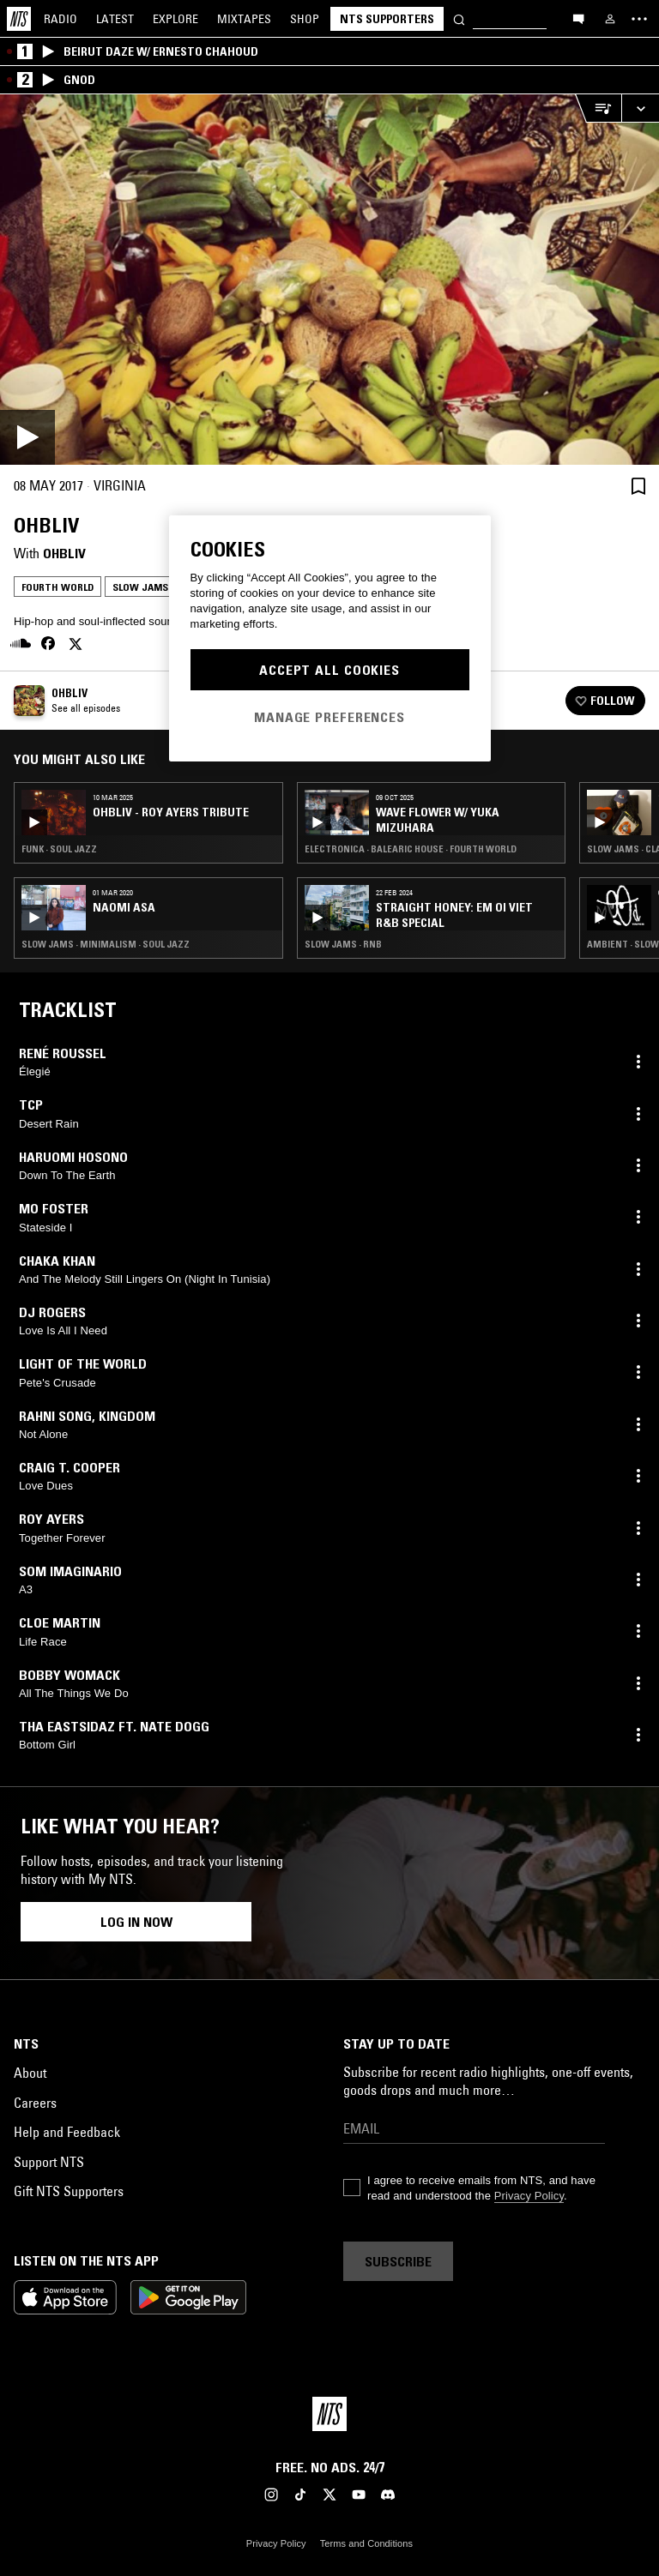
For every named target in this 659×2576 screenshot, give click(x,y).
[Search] (459, 18)
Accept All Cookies (329, 669)
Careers (35, 2102)
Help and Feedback (67, 2131)
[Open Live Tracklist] (598, 108)
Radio (60, 19)
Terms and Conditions (366, 2543)
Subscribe (398, 2261)
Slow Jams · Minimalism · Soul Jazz (105, 944)
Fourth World (57, 587)
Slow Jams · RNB (343, 944)
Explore (175, 19)
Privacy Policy (529, 2195)
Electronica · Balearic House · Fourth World (411, 849)
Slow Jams (140, 587)
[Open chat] (578, 18)
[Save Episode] (638, 486)
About (30, 2072)
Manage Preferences (329, 716)
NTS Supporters (387, 19)
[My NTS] (610, 19)
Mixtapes (244, 19)
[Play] (329, 279)
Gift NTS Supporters (69, 2191)
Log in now (136, 1921)
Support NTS (49, 2161)
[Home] (19, 19)
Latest (115, 19)
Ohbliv (64, 553)
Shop (304, 19)
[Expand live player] (640, 108)
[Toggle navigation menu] (639, 19)
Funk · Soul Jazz (59, 849)
